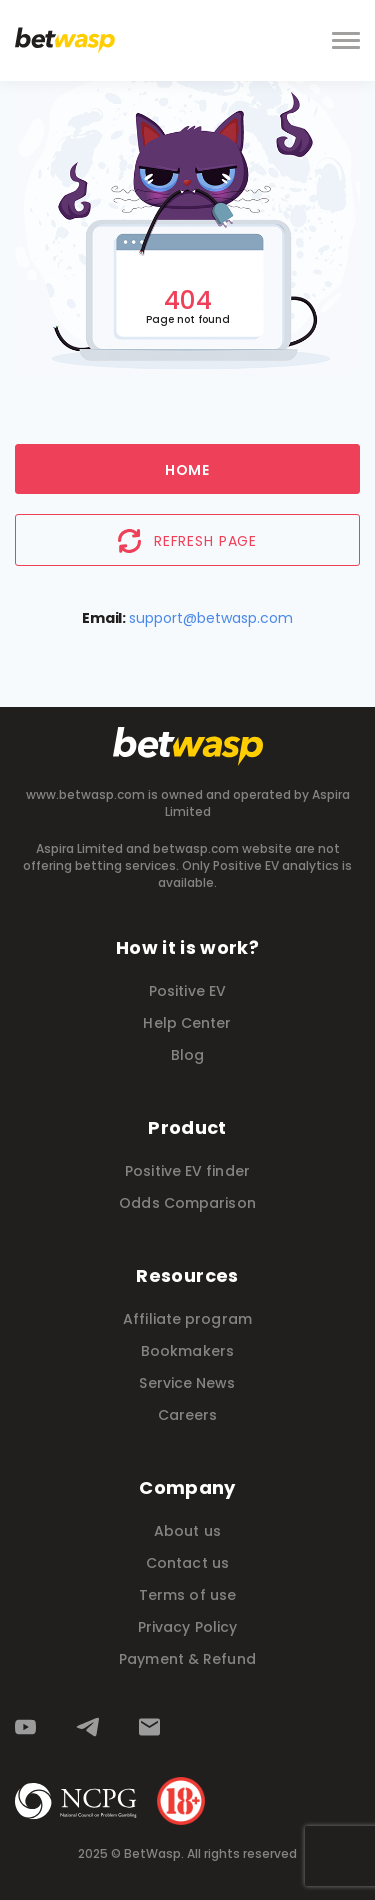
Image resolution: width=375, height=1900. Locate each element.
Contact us (187, 1563)
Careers (188, 1415)
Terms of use (187, 1595)
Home (187, 470)
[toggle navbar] (346, 41)
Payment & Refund (187, 1659)
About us (187, 1531)
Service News (187, 1383)
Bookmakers (187, 1351)
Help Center (187, 1023)
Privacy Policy (187, 1627)
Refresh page (187, 540)
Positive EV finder (187, 1171)
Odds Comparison (187, 1203)
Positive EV (187, 991)
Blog (187, 1055)
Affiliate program (187, 1319)
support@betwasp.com (211, 618)
